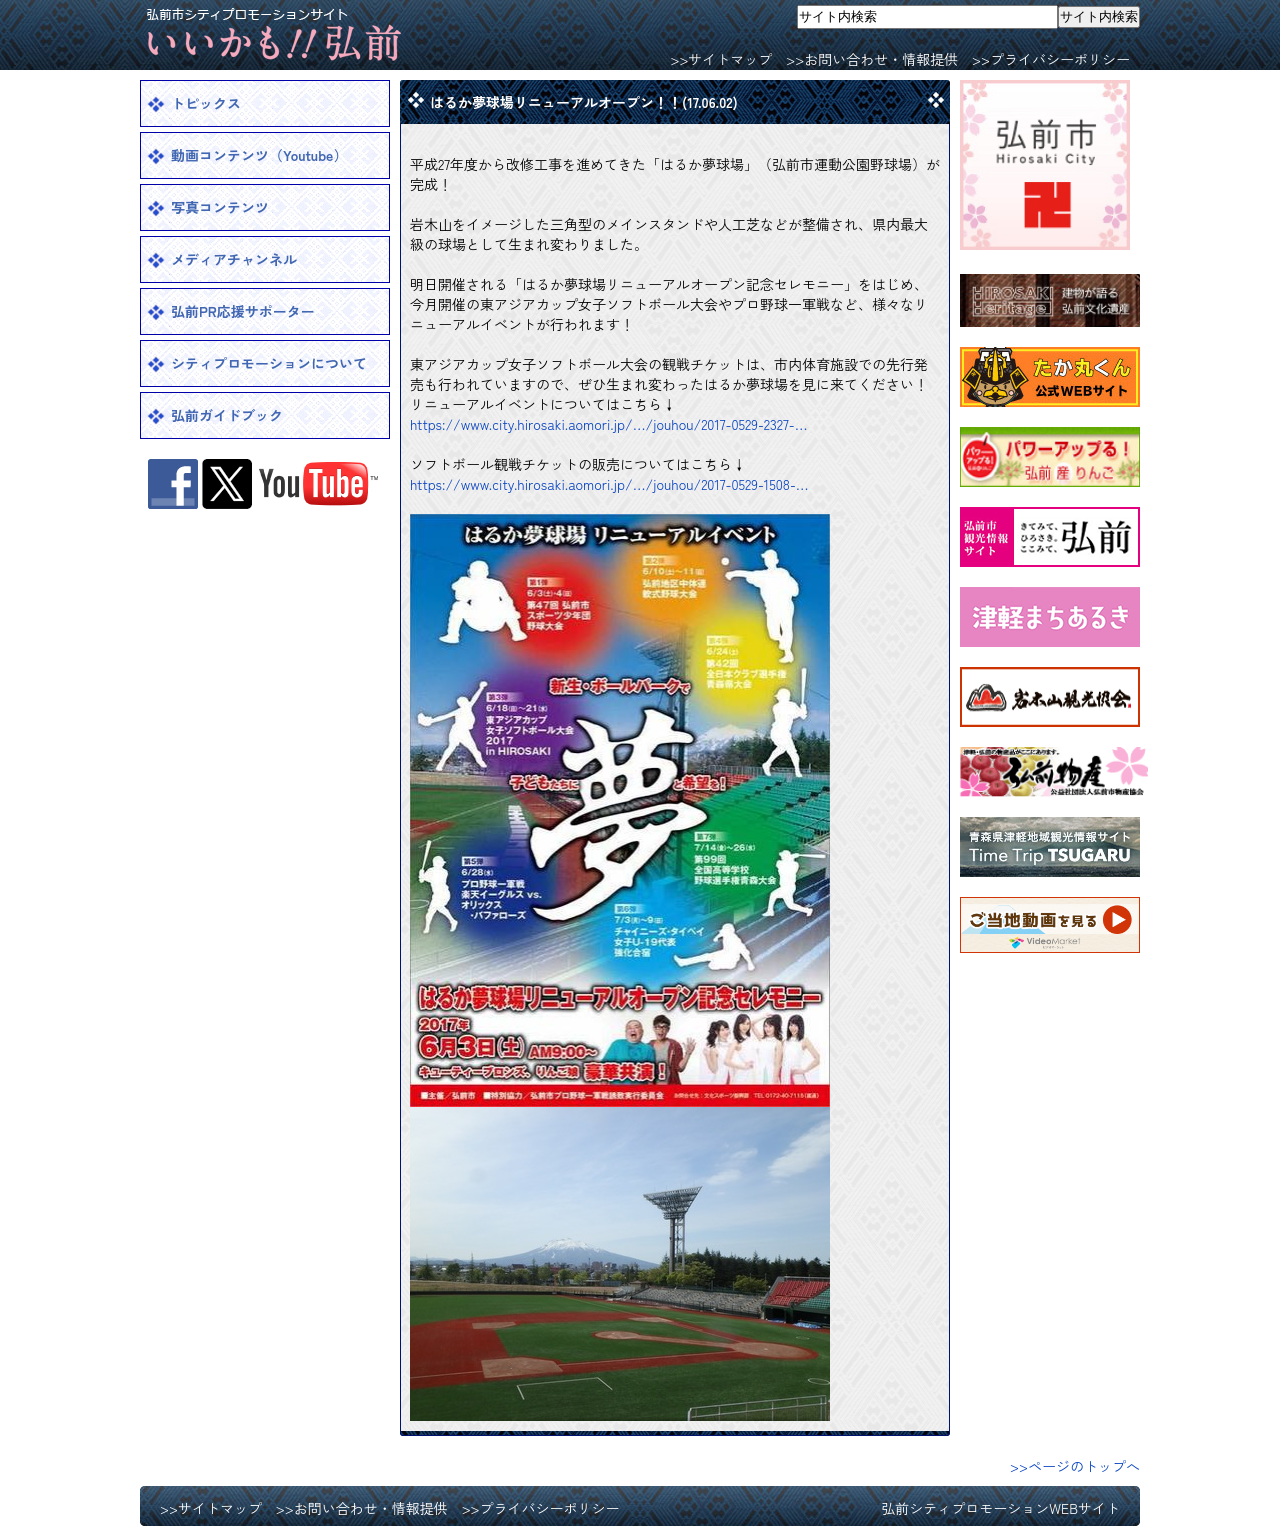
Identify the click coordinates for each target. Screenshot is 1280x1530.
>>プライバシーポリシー (1051, 59)
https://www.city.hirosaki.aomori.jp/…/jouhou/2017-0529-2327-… (609, 424)
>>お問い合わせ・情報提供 (872, 59)
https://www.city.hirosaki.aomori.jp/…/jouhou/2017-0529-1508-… (609, 484)
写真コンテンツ (220, 207)
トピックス (206, 103)
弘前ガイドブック (227, 415)
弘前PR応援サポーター (243, 311)
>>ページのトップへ (1075, 1466)
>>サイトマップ (721, 59)
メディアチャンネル (234, 259)
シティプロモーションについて (269, 363)
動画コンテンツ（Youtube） (259, 155)
